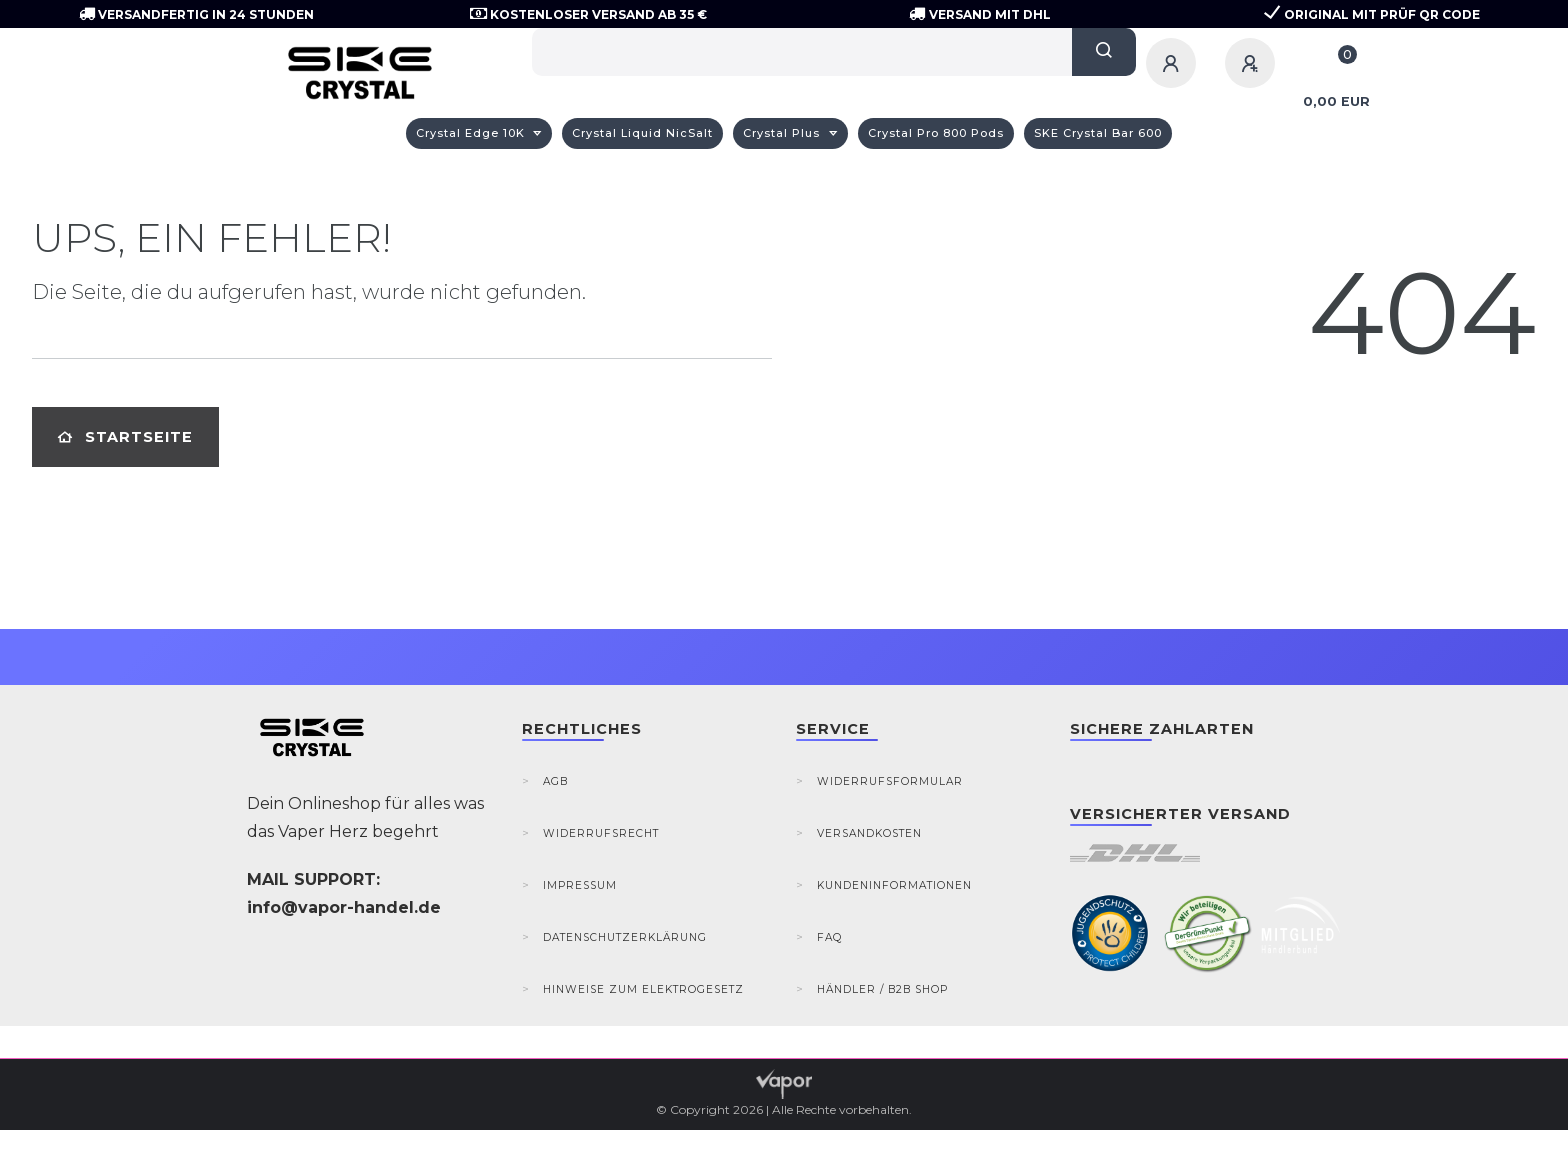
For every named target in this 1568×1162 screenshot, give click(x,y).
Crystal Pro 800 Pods (936, 133)
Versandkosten (869, 833)
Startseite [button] (125, 437)
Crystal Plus (783, 133)
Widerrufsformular (890, 781)
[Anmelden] (1174, 63)
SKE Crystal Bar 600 (1098, 133)
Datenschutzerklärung (625, 937)
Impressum (580, 885)
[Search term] (802, 52)
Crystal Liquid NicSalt (642, 133)
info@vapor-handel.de (344, 907)
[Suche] (1104, 52)
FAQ (829, 937)
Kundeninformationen (894, 885)
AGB (555, 781)
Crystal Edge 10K (472, 133)
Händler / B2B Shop (882, 989)
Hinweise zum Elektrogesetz (643, 989)
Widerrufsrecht (601, 833)
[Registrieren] (1253, 63)
